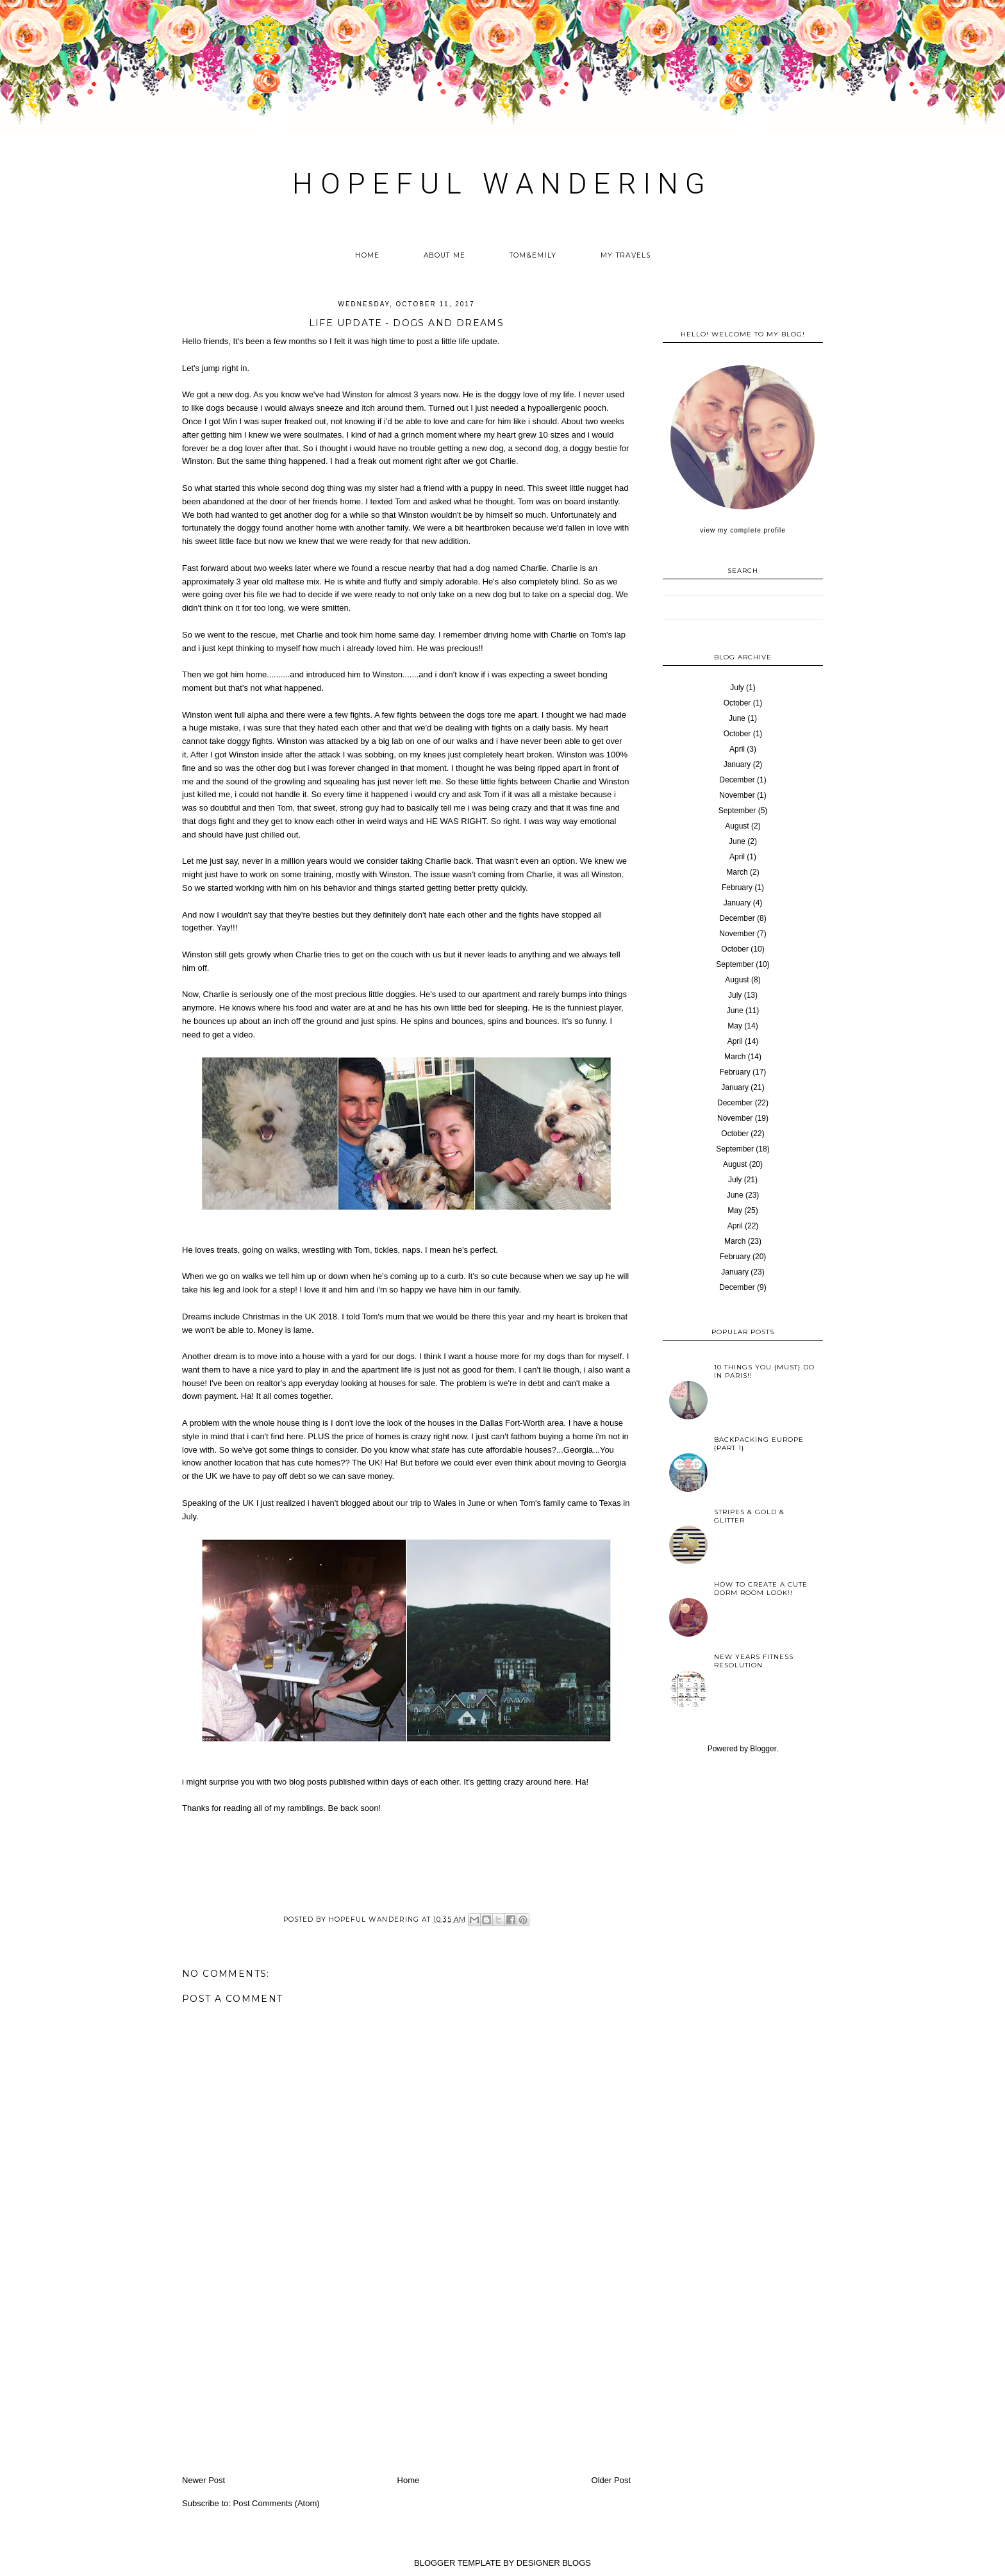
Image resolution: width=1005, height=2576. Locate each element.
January (737, 764)
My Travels (626, 255)
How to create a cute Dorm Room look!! (761, 1588)
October (737, 702)
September (737, 810)
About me (444, 255)
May (734, 1025)
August (737, 826)
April (737, 749)
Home (367, 255)
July (736, 687)
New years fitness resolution (753, 1661)
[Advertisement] (406, 2377)
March (736, 872)
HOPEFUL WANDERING (502, 184)
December (736, 779)
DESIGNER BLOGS (554, 2563)
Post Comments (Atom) (276, 2503)
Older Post (611, 2480)
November (736, 795)
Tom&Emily (533, 255)
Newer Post (203, 2480)
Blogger (763, 1748)
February (737, 887)
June (737, 718)
